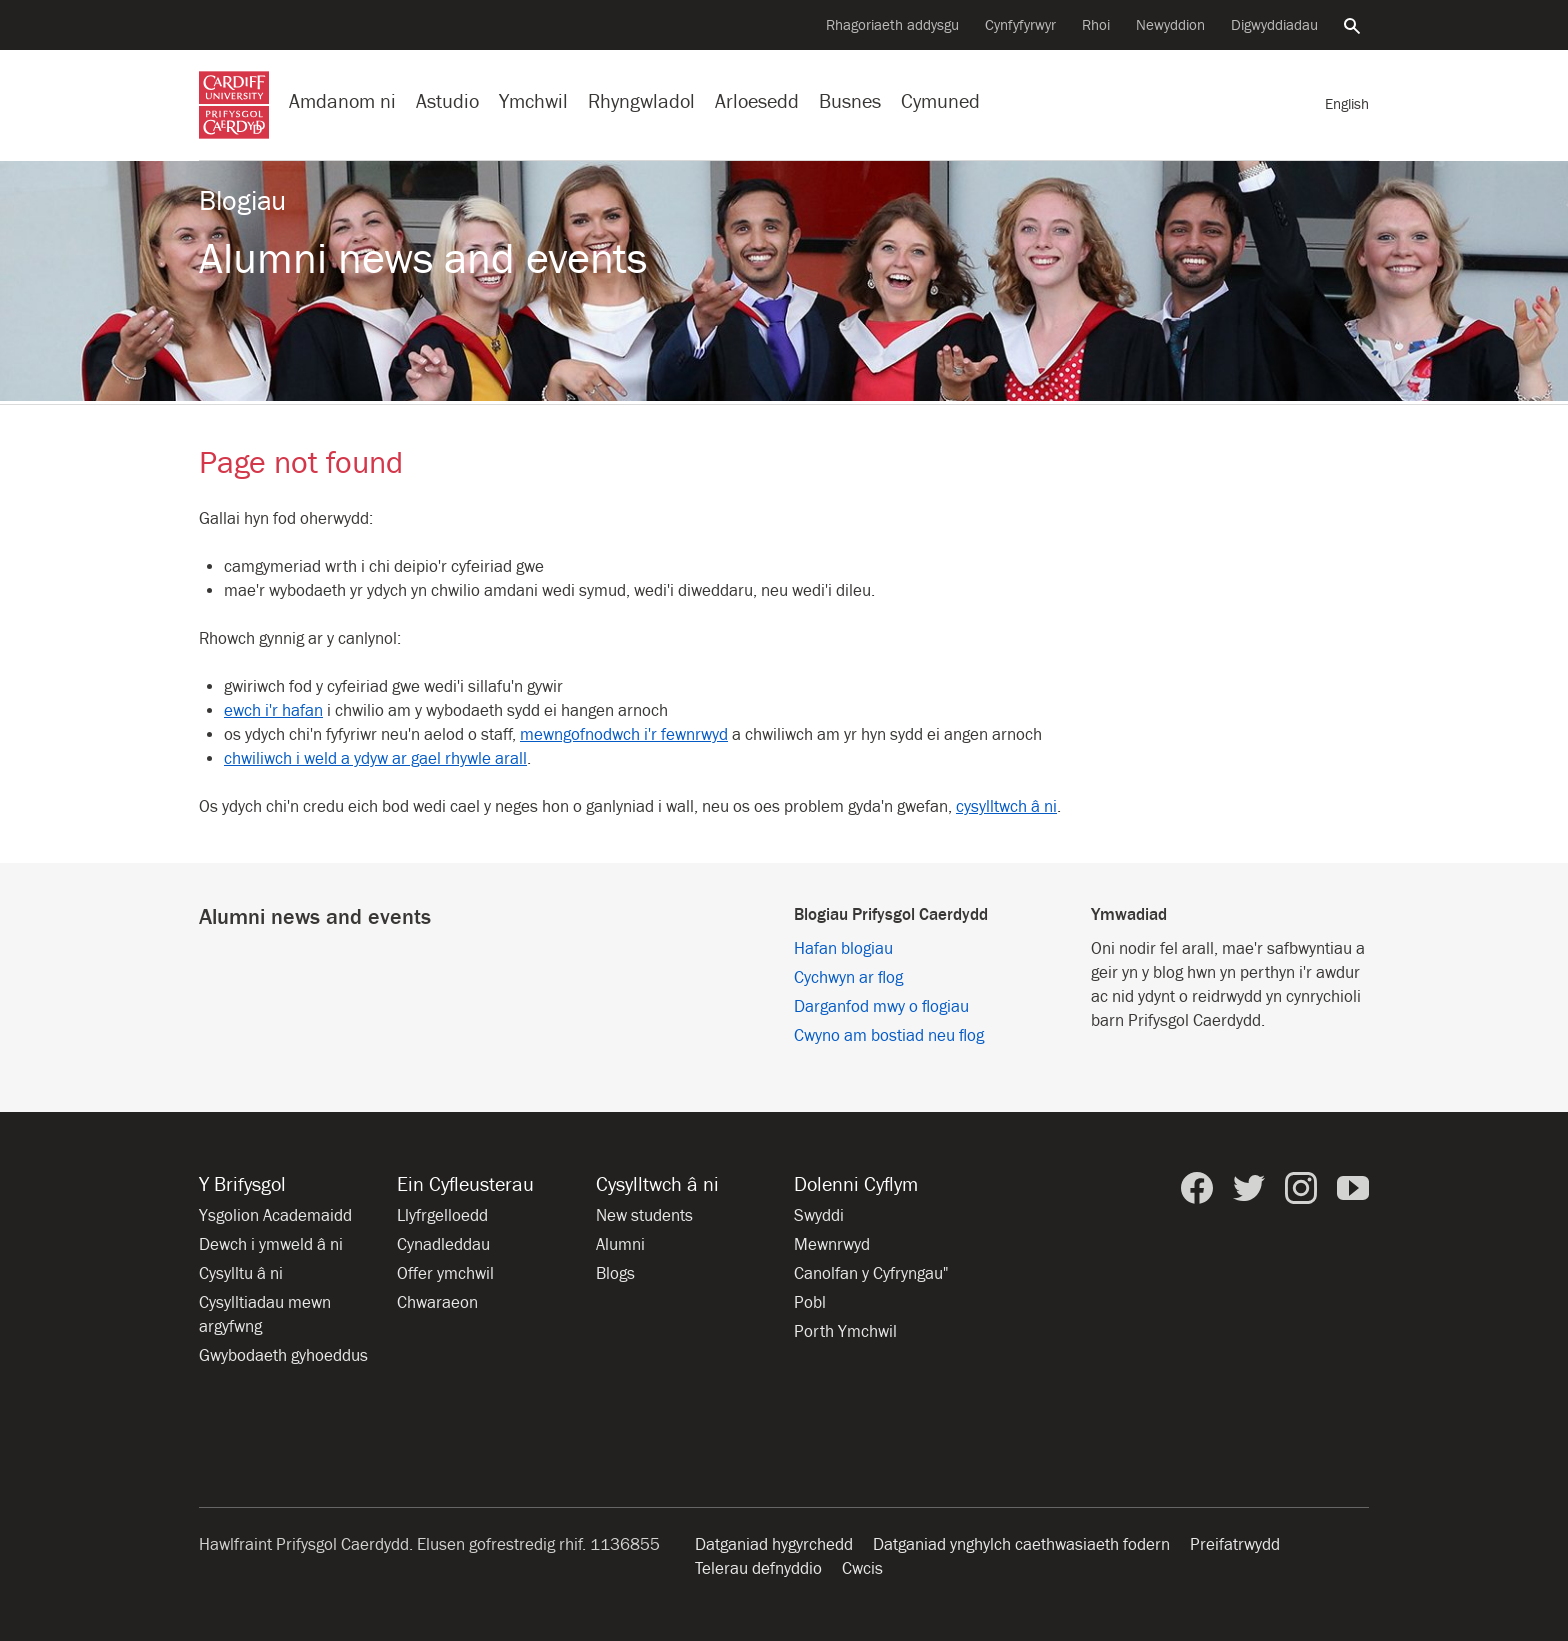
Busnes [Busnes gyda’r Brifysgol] (850, 101)
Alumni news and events (423, 259)
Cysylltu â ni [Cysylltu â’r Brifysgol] (241, 1274)
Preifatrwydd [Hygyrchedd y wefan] (1235, 1545)
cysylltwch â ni (1006, 807)
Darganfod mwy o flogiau (881, 1007)
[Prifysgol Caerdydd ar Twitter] (1249, 1188)
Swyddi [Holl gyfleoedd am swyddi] (819, 1216)
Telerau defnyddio (758, 1569)
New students (644, 1216)
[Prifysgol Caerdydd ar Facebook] (1197, 1188)
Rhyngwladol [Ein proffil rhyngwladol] (641, 101)
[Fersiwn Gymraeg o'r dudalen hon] (1347, 104)
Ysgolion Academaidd (275, 1216)
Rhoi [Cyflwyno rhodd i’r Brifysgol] (1096, 25)
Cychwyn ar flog (848, 978)
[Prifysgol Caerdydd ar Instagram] (1301, 1188)
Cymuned (940, 101)
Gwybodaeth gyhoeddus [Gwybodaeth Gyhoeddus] (283, 1356)
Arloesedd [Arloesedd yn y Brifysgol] (757, 101)
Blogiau (242, 201)
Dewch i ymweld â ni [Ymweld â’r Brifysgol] (271, 1245)
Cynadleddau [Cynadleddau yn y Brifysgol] (443, 1245)
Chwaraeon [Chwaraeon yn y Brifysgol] (437, 1303)
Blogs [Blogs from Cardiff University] (615, 1274)
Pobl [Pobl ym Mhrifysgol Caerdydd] (810, 1303)
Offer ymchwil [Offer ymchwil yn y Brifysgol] (445, 1274)
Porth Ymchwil (845, 1332)
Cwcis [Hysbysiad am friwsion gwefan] (862, 1569)
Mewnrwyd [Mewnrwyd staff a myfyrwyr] (832, 1245)
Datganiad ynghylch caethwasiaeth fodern (1021, 1545)
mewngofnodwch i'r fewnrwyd (624, 735)
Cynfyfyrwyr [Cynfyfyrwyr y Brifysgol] (1020, 25)
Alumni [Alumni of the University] (620, 1245)
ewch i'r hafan (273, 711)
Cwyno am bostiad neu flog (889, 1036)
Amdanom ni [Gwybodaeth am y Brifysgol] (342, 101)
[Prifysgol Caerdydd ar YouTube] (1353, 1188)
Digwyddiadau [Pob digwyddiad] (1274, 25)
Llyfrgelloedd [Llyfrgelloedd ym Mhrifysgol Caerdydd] (442, 1216)
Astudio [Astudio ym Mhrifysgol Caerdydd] (447, 101)
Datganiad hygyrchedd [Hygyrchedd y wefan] (774, 1545)
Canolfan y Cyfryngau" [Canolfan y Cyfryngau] (871, 1274)
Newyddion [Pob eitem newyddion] (1170, 25)
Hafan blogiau (843, 949)
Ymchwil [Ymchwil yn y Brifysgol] (533, 101)
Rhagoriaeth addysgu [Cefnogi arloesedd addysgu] (892, 25)
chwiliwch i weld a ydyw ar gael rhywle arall (375, 759)
